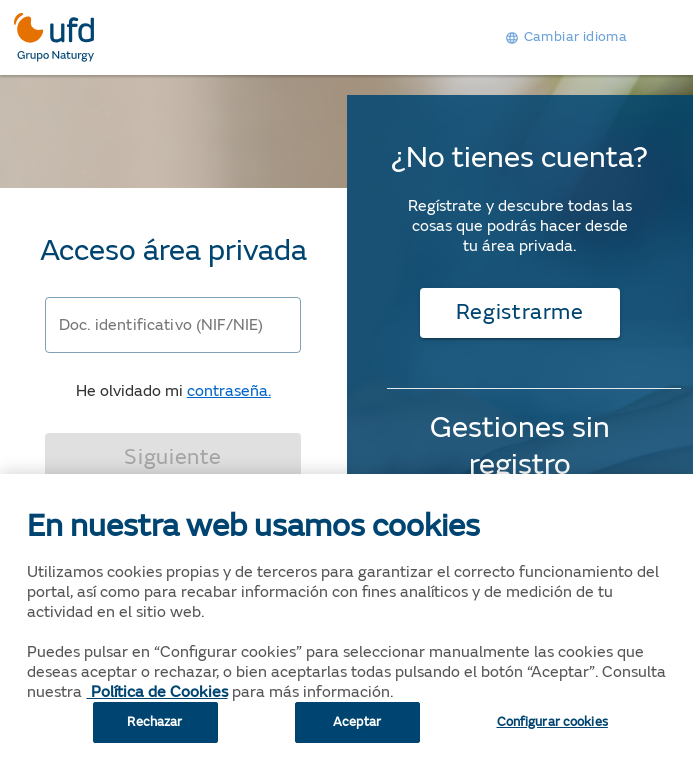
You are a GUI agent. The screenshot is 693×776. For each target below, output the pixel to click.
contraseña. (229, 391)
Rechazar (154, 736)
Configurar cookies (552, 736)
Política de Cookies (157, 706)
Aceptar (357, 736)
